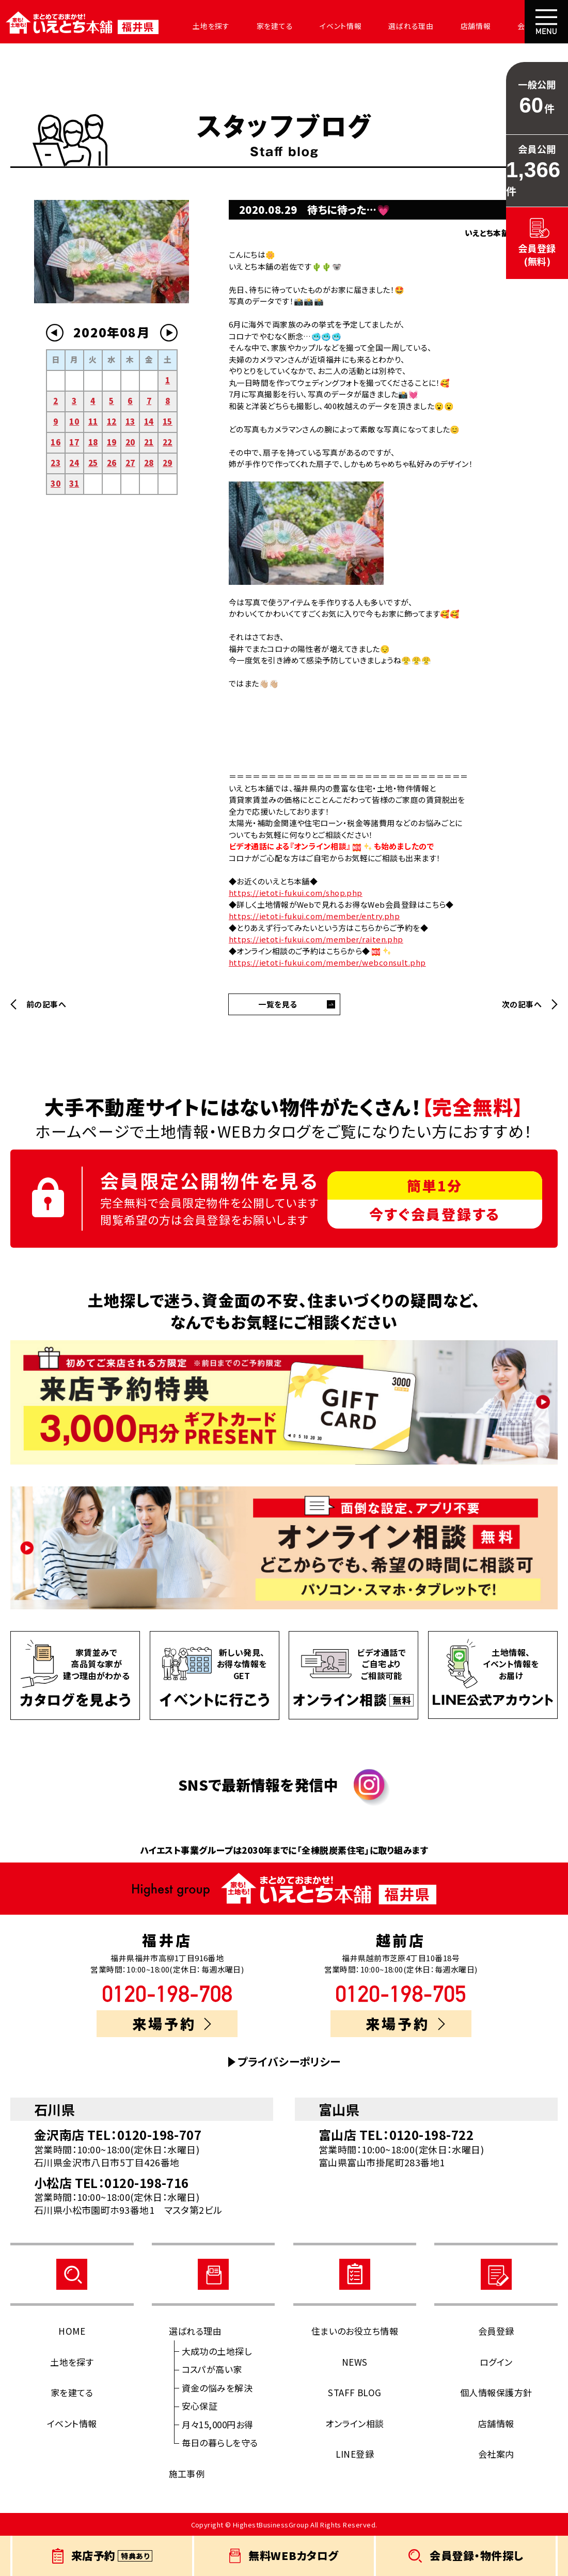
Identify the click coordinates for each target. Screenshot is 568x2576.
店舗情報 (450, 26)
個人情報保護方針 (496, 2392)
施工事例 (187, 2473)
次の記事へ (522, 1004)
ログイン (496, 2361)
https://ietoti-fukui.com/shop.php (295, 892)
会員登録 (496, 2330)
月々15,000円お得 (218, 2424)
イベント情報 (324, 26)
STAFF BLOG (355, 2392)
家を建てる (262, 26)
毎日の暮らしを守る (220, 2442)
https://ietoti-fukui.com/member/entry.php (314, 915)
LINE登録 (355, 2453)
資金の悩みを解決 (217, 2387)
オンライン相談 (354, 2423)
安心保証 (200, 2405)
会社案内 (503, 26)
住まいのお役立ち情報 (355, 2330)
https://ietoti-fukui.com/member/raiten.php (316, 939)
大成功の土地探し (217, 2351)
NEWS (355, 2361)
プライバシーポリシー (289, 2062)
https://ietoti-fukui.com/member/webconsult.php (327, 962)
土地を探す (202, 26)
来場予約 (172, 2023)
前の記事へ (46, 1004)
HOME (71, 2330)
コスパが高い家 (212, 2369)
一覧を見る (277, 1004)
